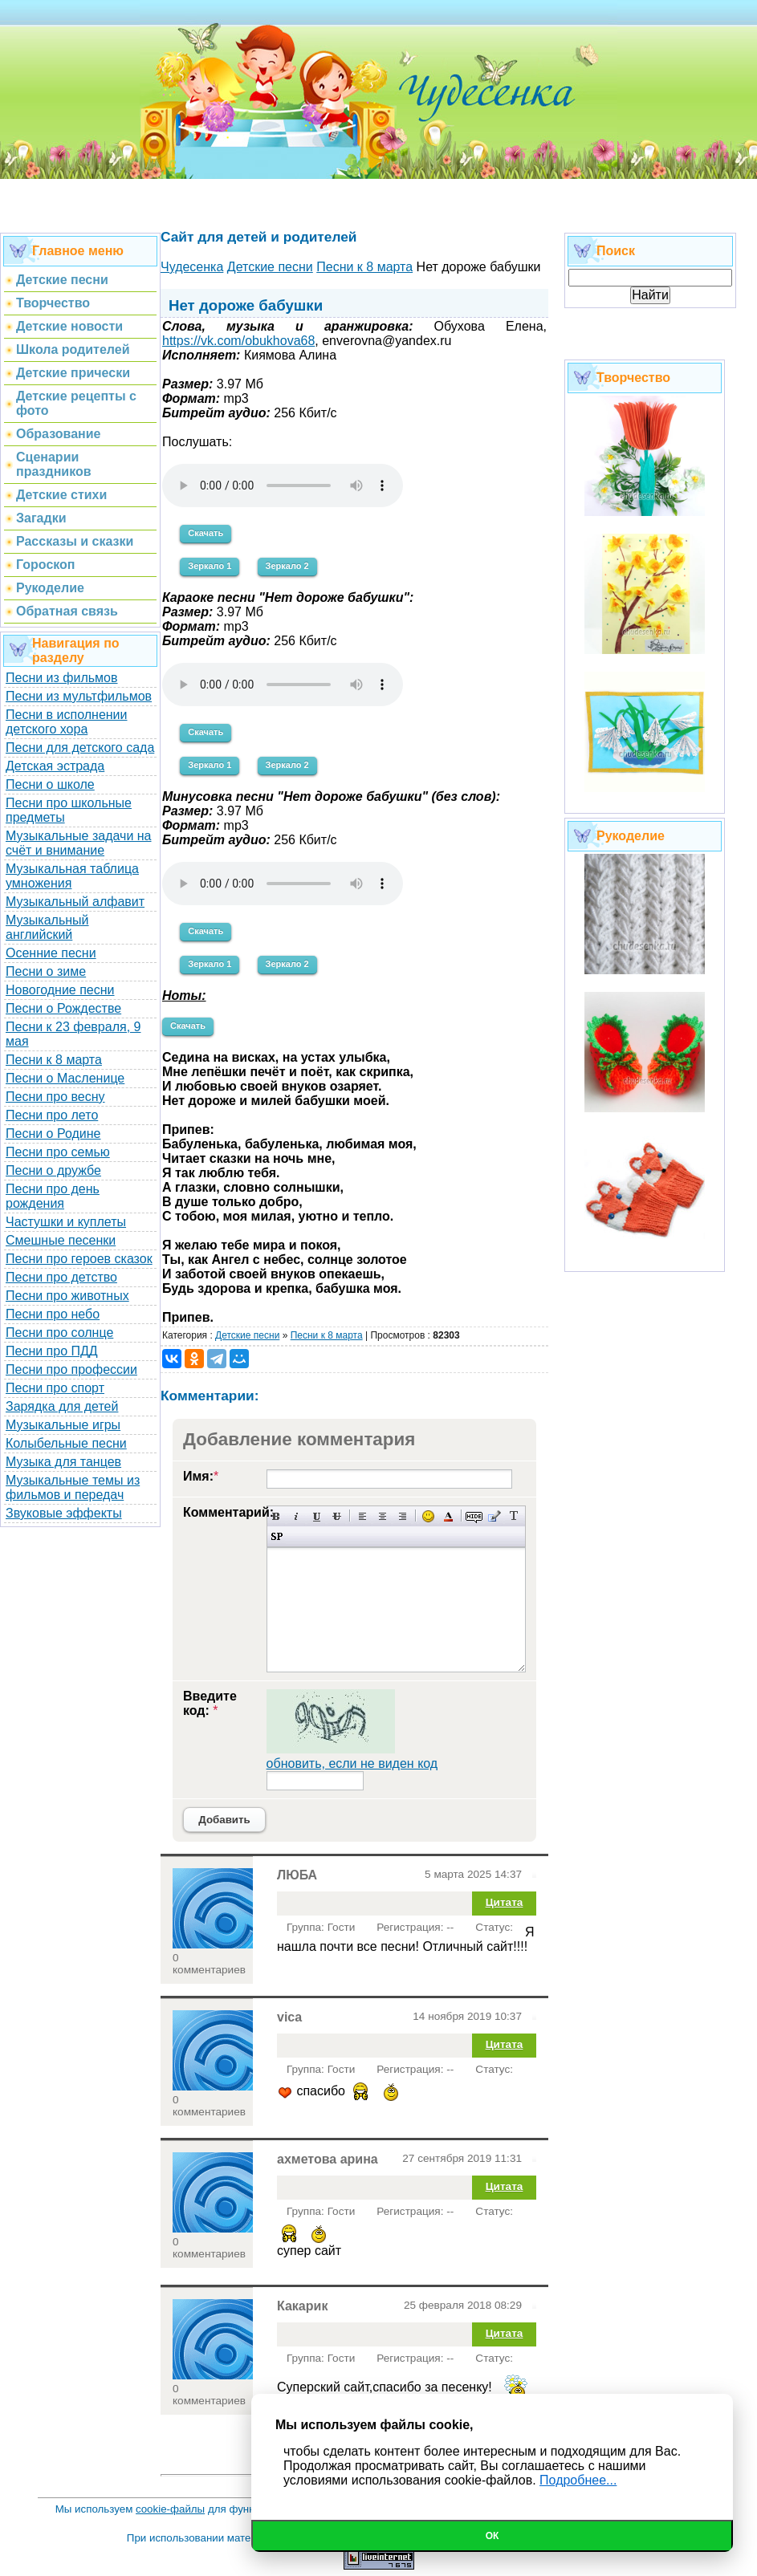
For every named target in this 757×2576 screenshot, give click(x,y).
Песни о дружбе (53, 1170)
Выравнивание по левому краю (362, 1516)
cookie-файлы (170, 2509)
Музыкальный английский (47, 927)
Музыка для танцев (63, 1462)
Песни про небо (53, 1314)
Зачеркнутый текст (337, 1516)
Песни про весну (55, 1096)
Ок (492, 2535)
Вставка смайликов (428, 1516)
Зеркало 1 (209, 566)
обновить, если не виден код (352, 1763)
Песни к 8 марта (54, 1060)
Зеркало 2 (287, 566)
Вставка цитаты (494, 1516)
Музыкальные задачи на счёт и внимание (79, 843)
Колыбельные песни (66, 1443)
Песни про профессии (71, 1369)
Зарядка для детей (62, 1406)
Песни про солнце (59, 1332)
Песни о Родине (53, 1133)
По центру (382, 1516)
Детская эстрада (55, 766)
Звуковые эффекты (64, 1513)
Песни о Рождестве (63, 1008)
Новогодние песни (60, 990)
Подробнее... (578, 2480)
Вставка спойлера (276, 1536)
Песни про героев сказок (79, 1259)
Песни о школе (50, 784)
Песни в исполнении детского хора (67, 722)
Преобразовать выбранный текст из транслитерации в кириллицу (514, 1516)
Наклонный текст (296, 1516)
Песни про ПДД (52, 1351)
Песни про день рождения (53, 1196)
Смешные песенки (61, 1240)
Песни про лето (52, 1115)
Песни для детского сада (80, 747)
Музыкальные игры (63, 1425)
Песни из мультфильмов (79, 696)
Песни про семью (58, 1152)
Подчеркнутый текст (316, 1516)
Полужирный (276, 1516)
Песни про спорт (55, 1388)
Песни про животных (67, 1295)
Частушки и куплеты (66, 1222)
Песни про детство (61, 1277)
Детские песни (247, 1335)
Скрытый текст (474, 1516)
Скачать (205, 533)
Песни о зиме (46, 971)
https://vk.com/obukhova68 (238, 340)
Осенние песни (51, 953)
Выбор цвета (448, 1516)
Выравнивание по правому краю (402, 1516)
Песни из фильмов (62, 678)
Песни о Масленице (65, 1078)
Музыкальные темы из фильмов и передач (73, 1487)
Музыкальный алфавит (75, 901)
